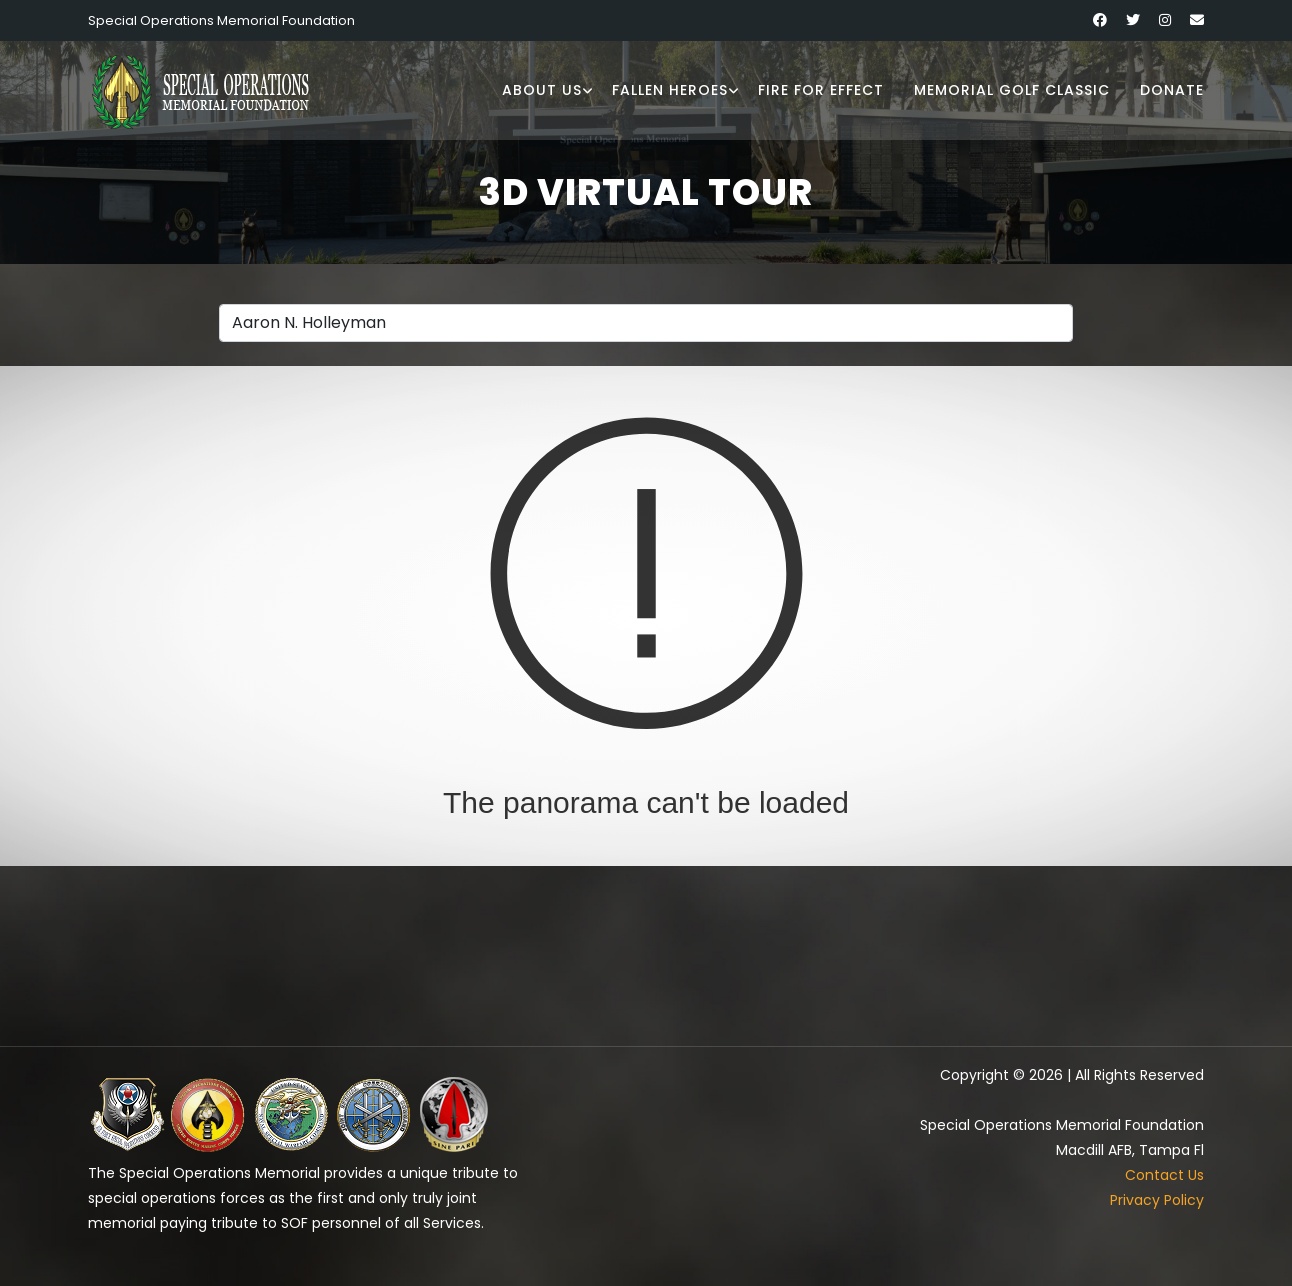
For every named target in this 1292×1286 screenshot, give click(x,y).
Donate (1172, 90)
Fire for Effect (821, 90)
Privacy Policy (1157, 1200)
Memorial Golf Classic (1012, 90)
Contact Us (1164, 1175)
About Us (542, 90)
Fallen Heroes (670, 90)
